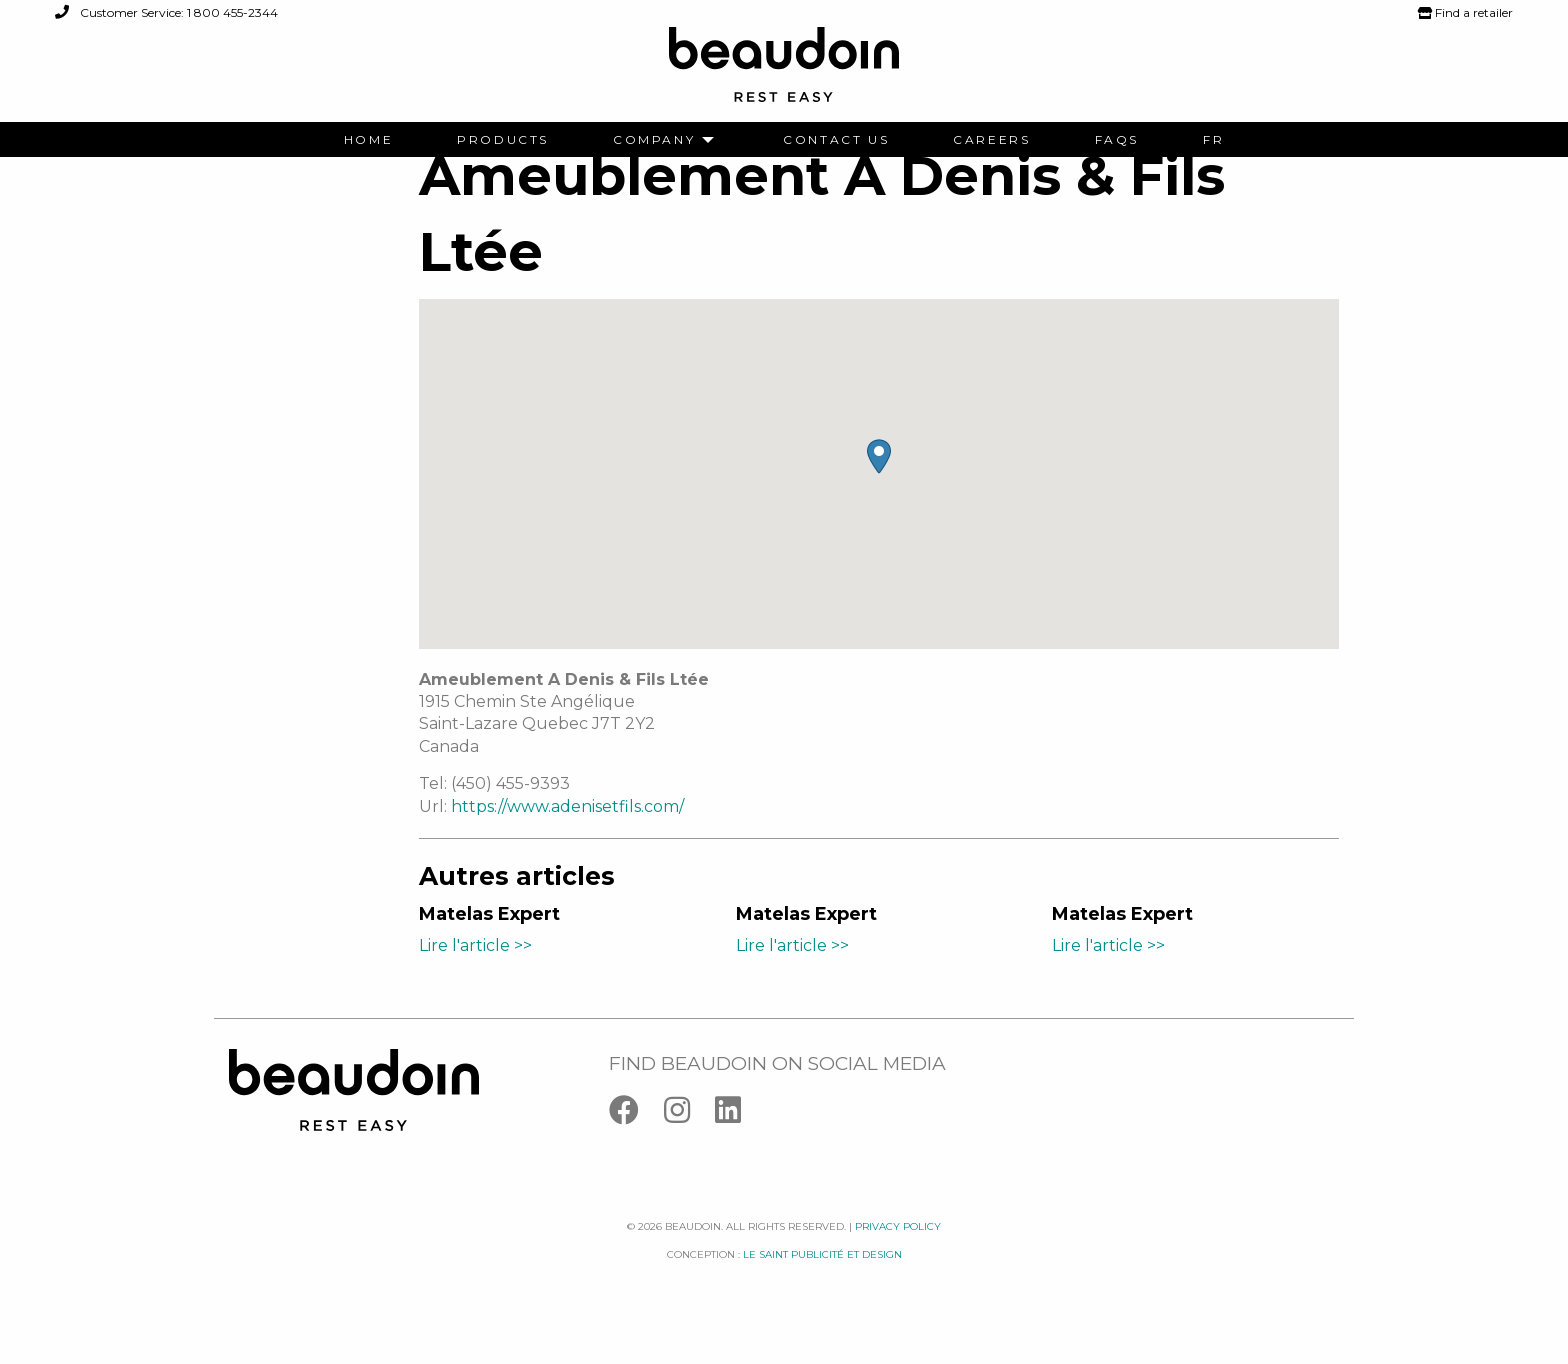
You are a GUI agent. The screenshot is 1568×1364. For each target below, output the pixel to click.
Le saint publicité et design (822, 1285)
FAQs (1117, 140)
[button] (879, 486)
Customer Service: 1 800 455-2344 (166, 12)
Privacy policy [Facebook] (898, 1256)
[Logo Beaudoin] (784, 73)
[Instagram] (689, 1145)
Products (503, 140)
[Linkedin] (738, 1145)
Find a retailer (1465, 12)
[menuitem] (368, 140)
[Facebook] (636, 1145)
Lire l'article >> (475, 976)
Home (368, 140)
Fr (1213, 140)
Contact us (836, 140)
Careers (991, 140)
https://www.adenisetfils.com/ (567, 836)
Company (654, 140)
